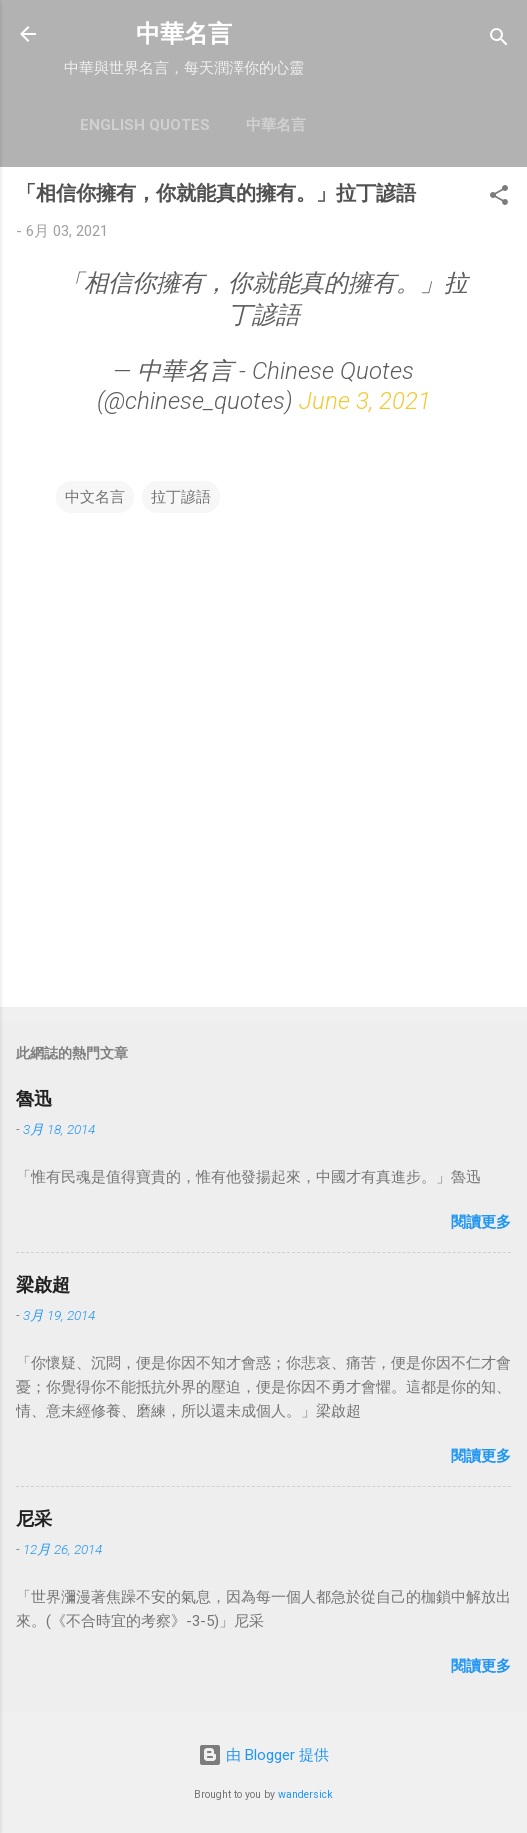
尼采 (34, 1518)
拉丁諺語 (181, 497)
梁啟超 (43, 1284)
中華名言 (184, 34)
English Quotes (145, 125)
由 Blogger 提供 (263, 1755)
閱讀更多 (481, 1222)
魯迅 (34, 1098)
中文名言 (95, 497)
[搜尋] (499, 40)
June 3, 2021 (365, 401)
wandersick (305, 1794)
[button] (499, 198)
